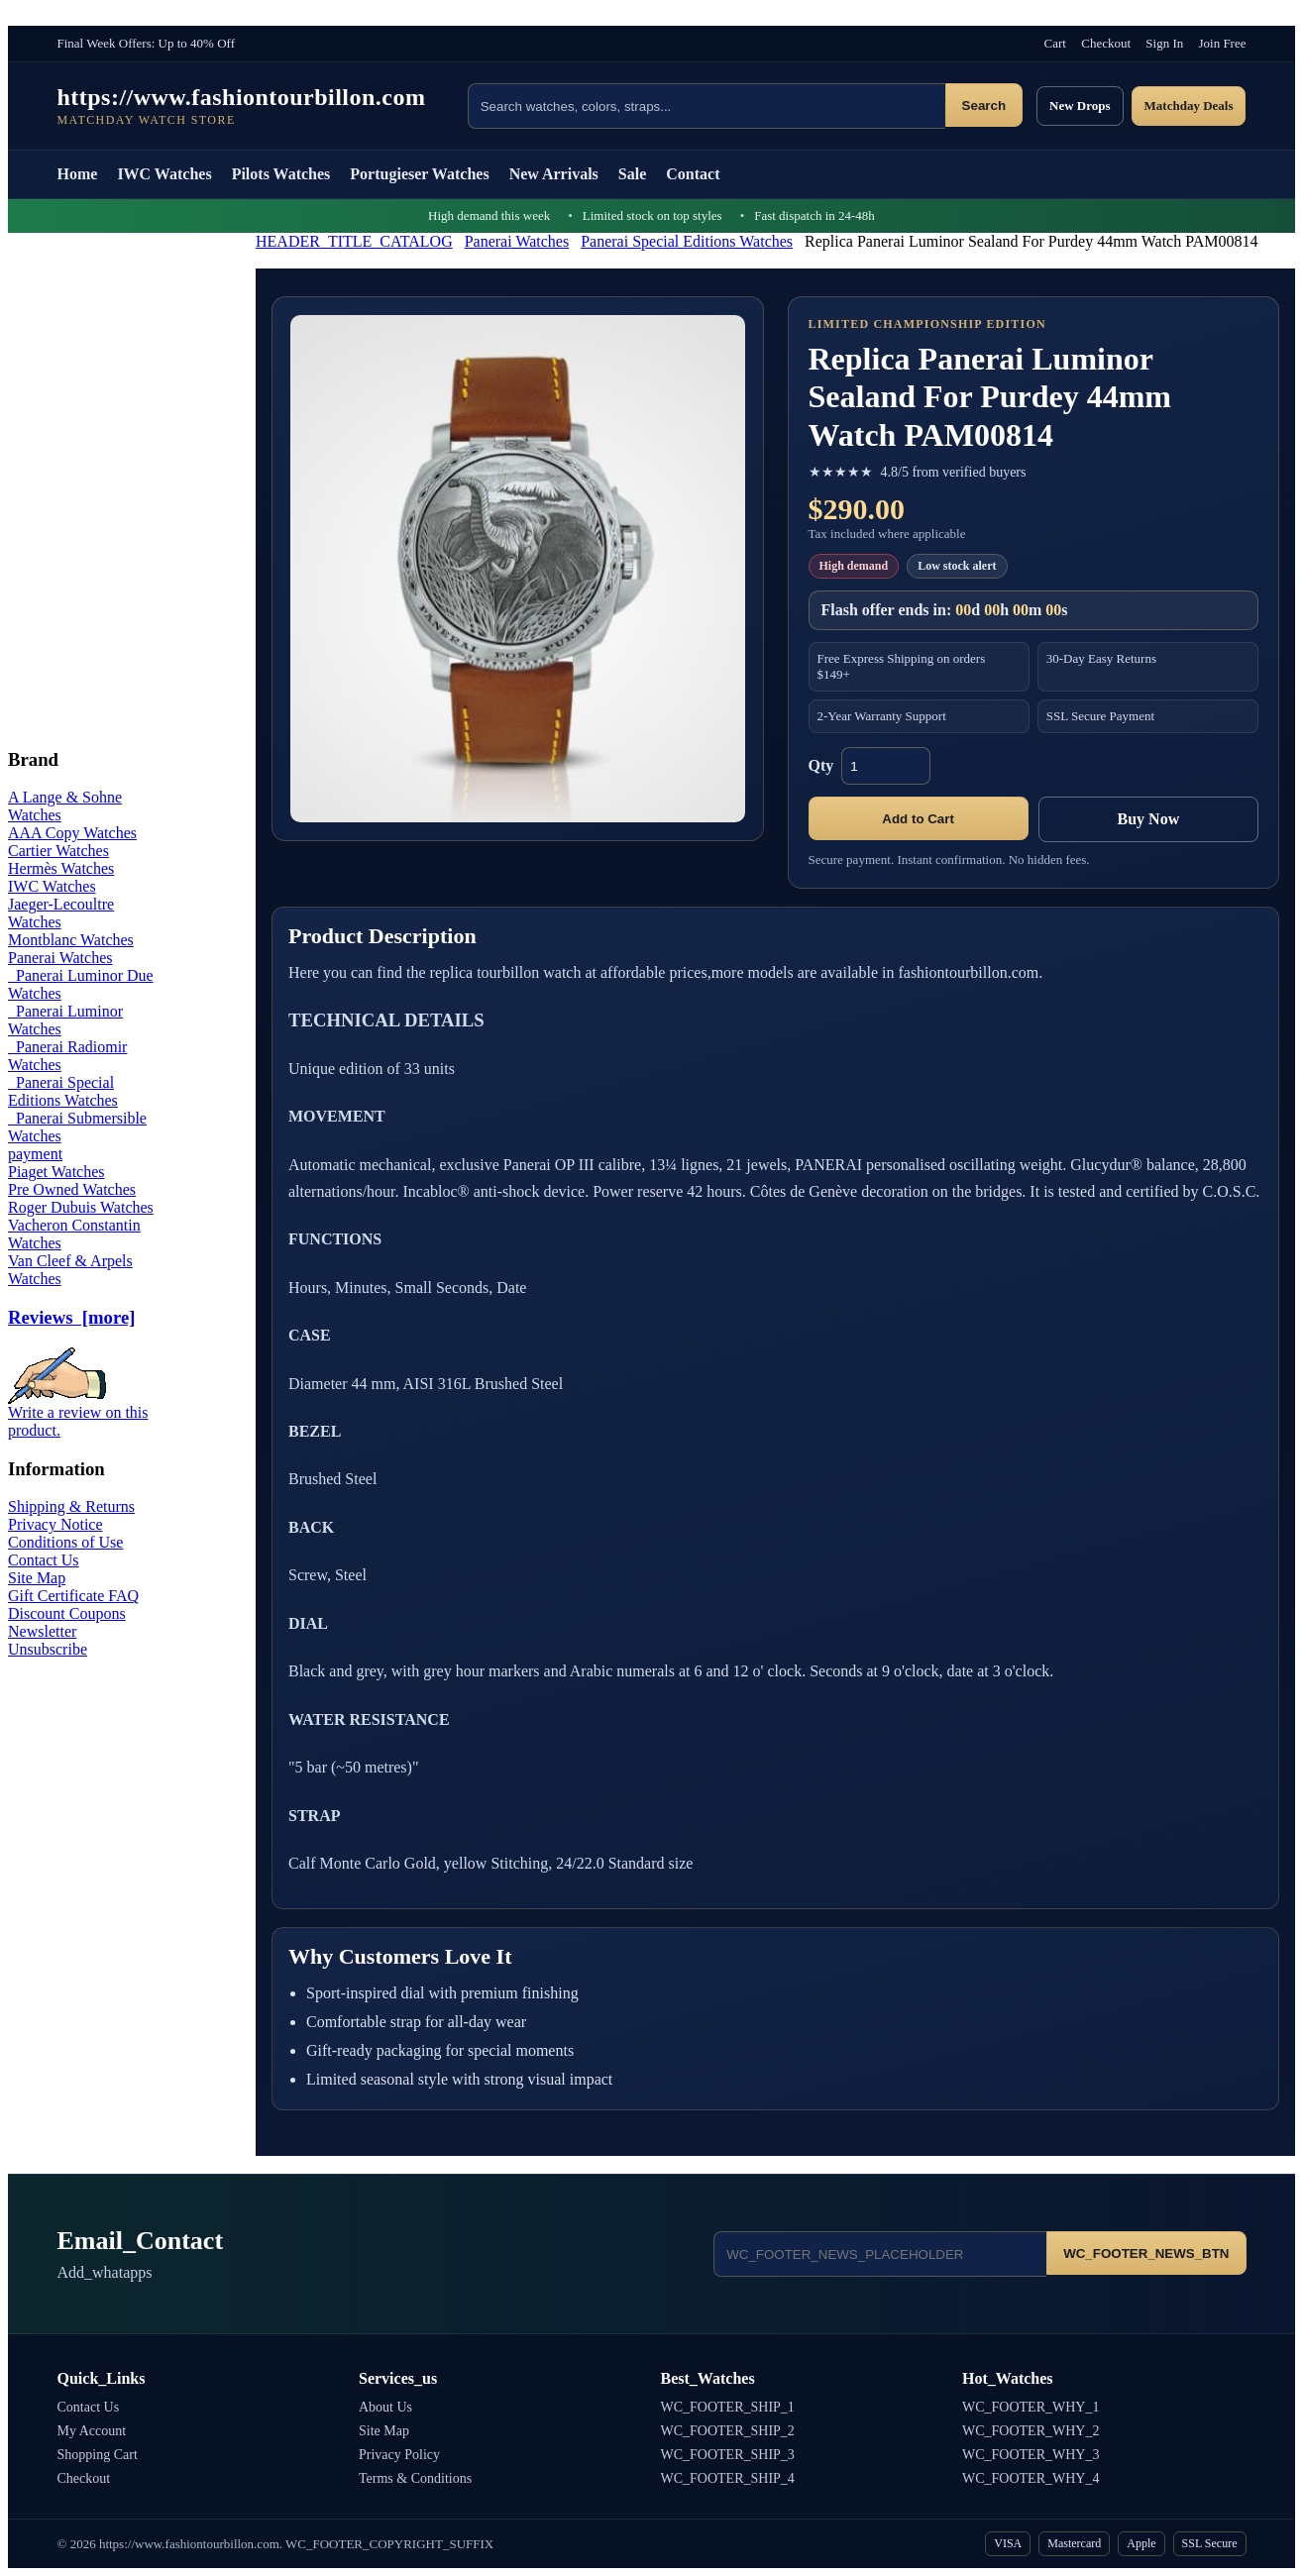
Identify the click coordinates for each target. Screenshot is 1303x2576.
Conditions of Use (65, 1542)
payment (35, 1153)
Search (984, 105)
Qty (821, 765)
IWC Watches (164, 173)
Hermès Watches (61, 868)
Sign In (1164, 43)
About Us (385, 2407)
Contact (692, 173)
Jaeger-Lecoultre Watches (61, 913)
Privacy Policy (399, 2454)
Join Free (1222, 43)
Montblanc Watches (71, 939)
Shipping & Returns (71, 1506)
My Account (92, 2430)
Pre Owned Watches (72, 1189)
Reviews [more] (71, 1317)
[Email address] (879, 2254)
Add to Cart (918, 818)
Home (77, 173)
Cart (1055, 43)
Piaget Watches (56, 1171)
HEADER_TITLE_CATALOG (354, 241)
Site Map (36, 1577)
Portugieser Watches (419, 173)
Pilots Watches (281, 173)
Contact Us (43, 1560)
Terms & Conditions (415, 2478)
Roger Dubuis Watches (81, 1207)
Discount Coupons (67, 1613)
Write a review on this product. (78, 1414)
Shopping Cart (97, 2454)
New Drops (1080, 105)
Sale (632, 173)
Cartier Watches (58, 850)
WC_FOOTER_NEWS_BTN (1146, 2253)
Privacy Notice (55, 1524)
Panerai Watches (517, 241)
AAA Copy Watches (72, 832)
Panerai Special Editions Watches (687, 241)
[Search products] (706, 106)
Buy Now (1149, 818)
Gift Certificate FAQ (73, 1595)
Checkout (1106, 43)
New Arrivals (553, 173)
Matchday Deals (1189, 105)
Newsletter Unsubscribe (47, 1640)
